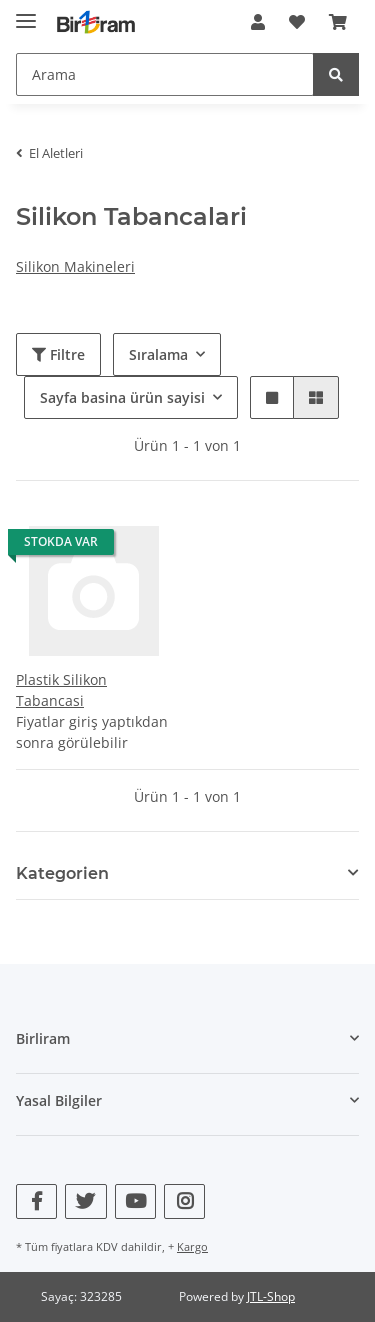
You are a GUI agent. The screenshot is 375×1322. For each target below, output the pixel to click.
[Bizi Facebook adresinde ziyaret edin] (36, 1201)
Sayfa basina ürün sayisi (122, 397)
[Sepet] (338, 22)
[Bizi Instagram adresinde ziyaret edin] (184, 1201)
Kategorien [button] (62, 873)
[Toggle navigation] (26, 12)
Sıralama (158, 354)
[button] (258, 22)
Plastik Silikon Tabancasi (61, 690)
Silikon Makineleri (75, 266)
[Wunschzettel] (297, 22)
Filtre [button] (58, 354)
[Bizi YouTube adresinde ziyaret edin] (135, 1201)
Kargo (192, 1246)
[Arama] (165, 74)
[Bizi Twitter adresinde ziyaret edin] (85, 1201)
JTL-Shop (271, 1296)
